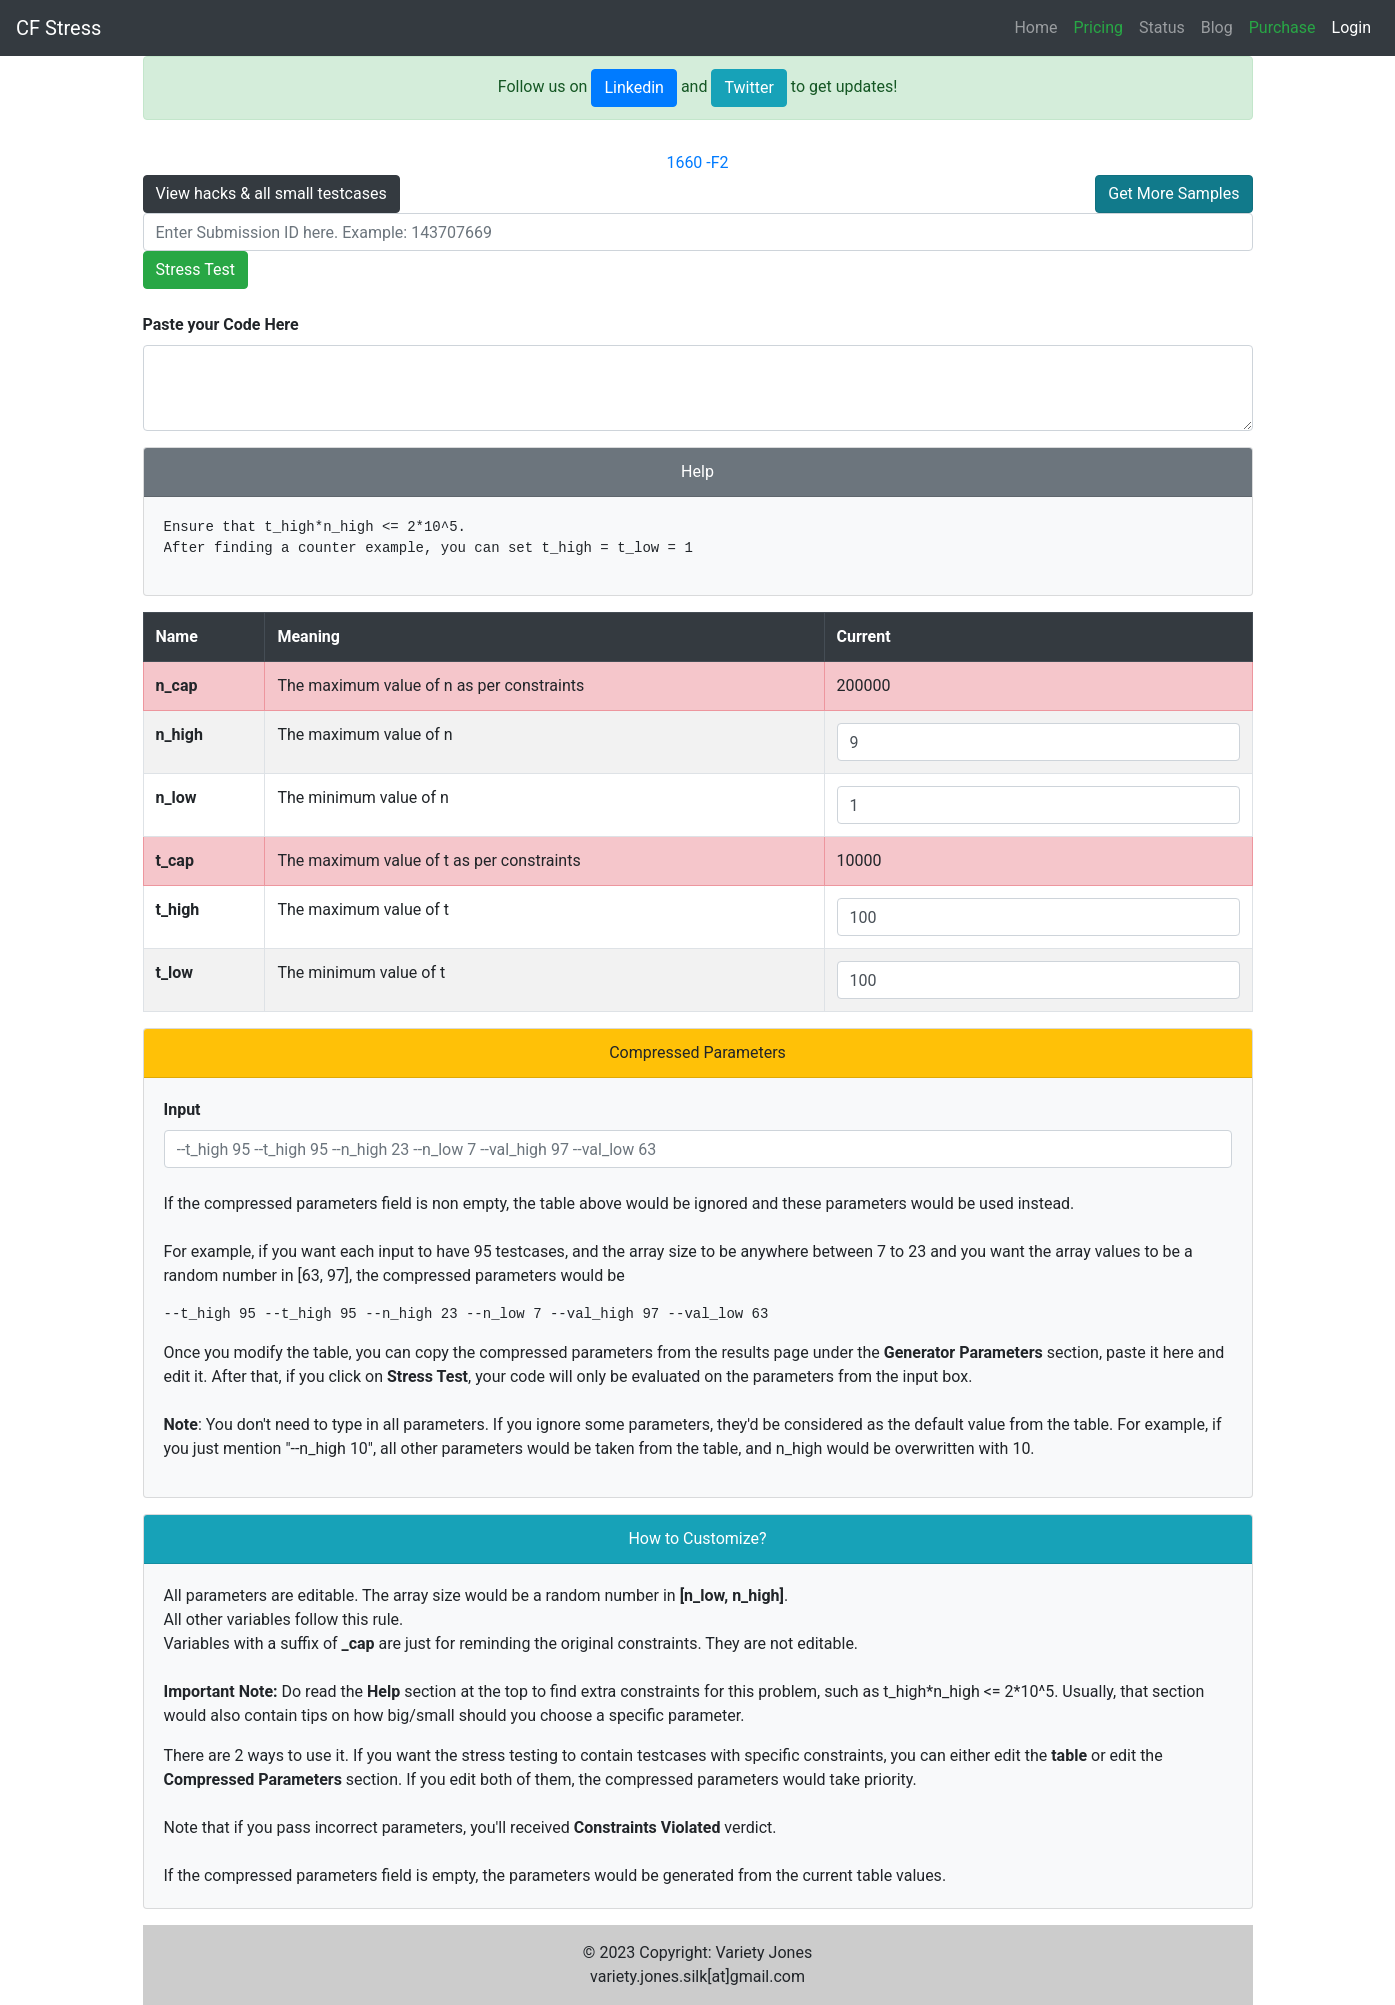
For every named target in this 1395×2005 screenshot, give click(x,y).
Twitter (748, 87)
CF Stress (58, 28)
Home (1035, 27)
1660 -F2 (697, 162)
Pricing (1099, 27)
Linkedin (634, 87)
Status (1162, 27)
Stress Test (195, 269)
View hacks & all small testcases (271, 193)
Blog (1217, 27)
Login (1351, 27)
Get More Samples (1173, 193)
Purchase (1282, 27)
